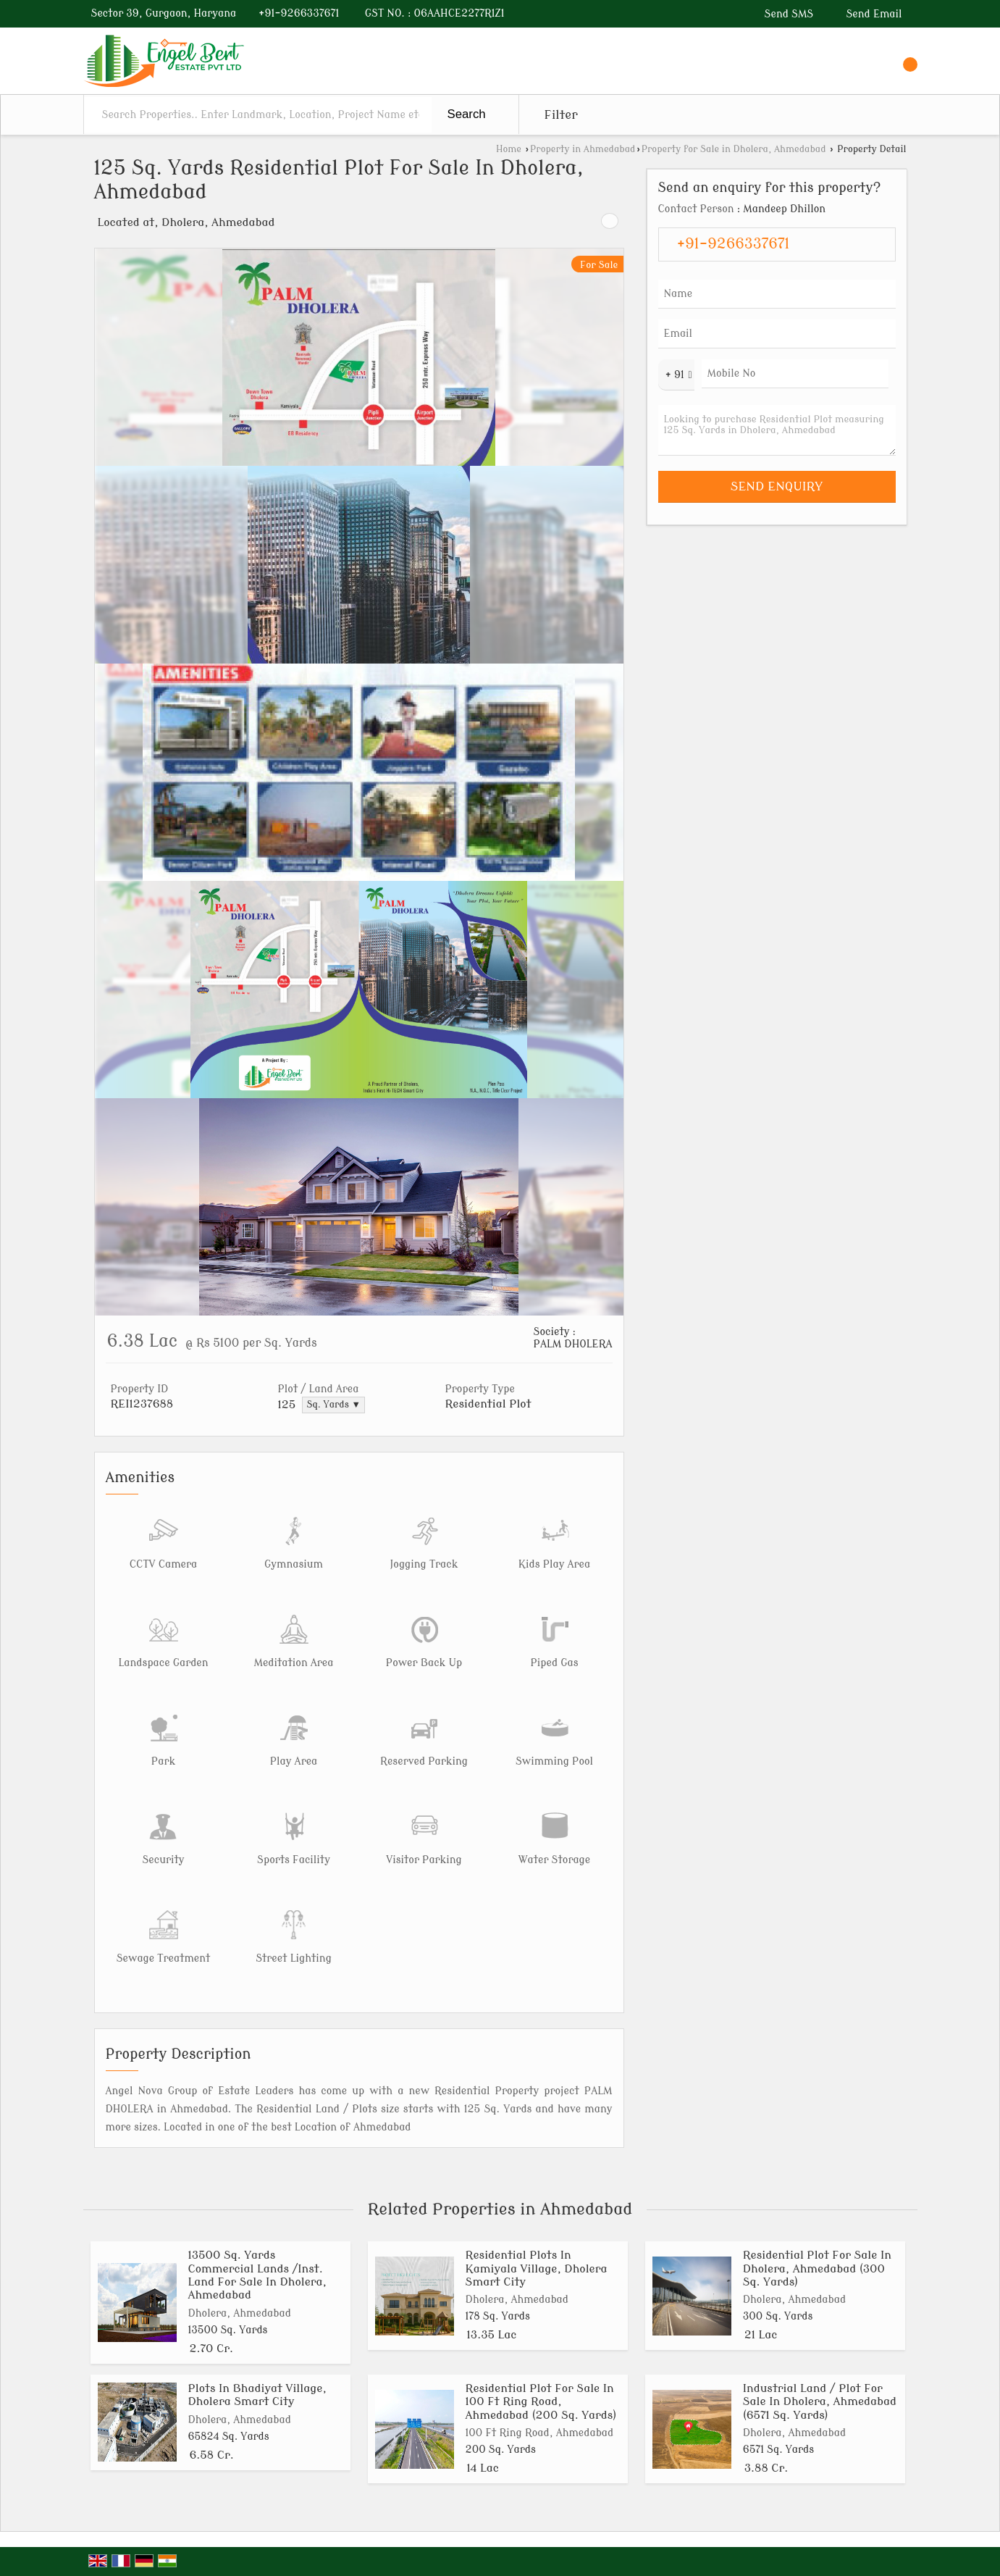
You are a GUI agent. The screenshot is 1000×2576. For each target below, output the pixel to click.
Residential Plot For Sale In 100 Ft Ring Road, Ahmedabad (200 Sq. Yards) (541, 2402)
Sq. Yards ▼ (333, 1405)
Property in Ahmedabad (583, 149)
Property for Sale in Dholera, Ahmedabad (734, 149)
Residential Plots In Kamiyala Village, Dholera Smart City (537, 2268)
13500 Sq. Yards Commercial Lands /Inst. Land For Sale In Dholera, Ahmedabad (257, 2275)
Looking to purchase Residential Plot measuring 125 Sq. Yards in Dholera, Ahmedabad (777, 430)
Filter (561, 115)
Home (508, 149)
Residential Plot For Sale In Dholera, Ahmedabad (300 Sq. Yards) (817, 2268)
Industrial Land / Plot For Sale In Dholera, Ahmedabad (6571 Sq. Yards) (819, 2402)
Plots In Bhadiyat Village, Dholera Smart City (257, 2395)
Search (467, 114)
